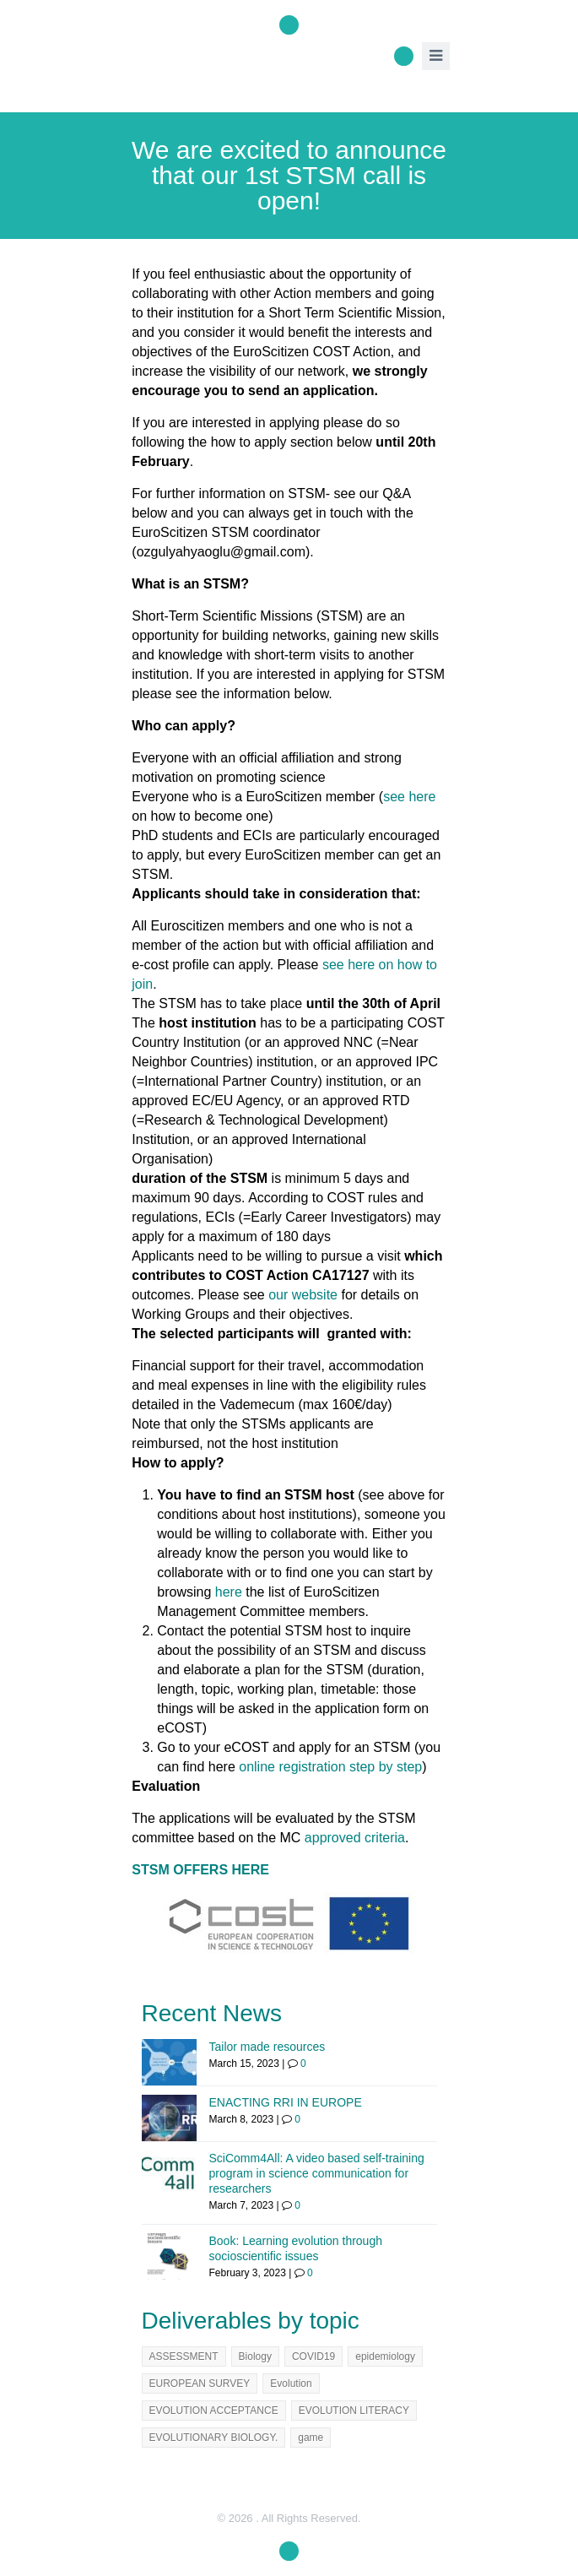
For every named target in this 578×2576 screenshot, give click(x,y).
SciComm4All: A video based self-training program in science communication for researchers (316, 2173)
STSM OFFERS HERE (200, 1870)
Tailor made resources (267, 2046)
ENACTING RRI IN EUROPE (285, 2102)
